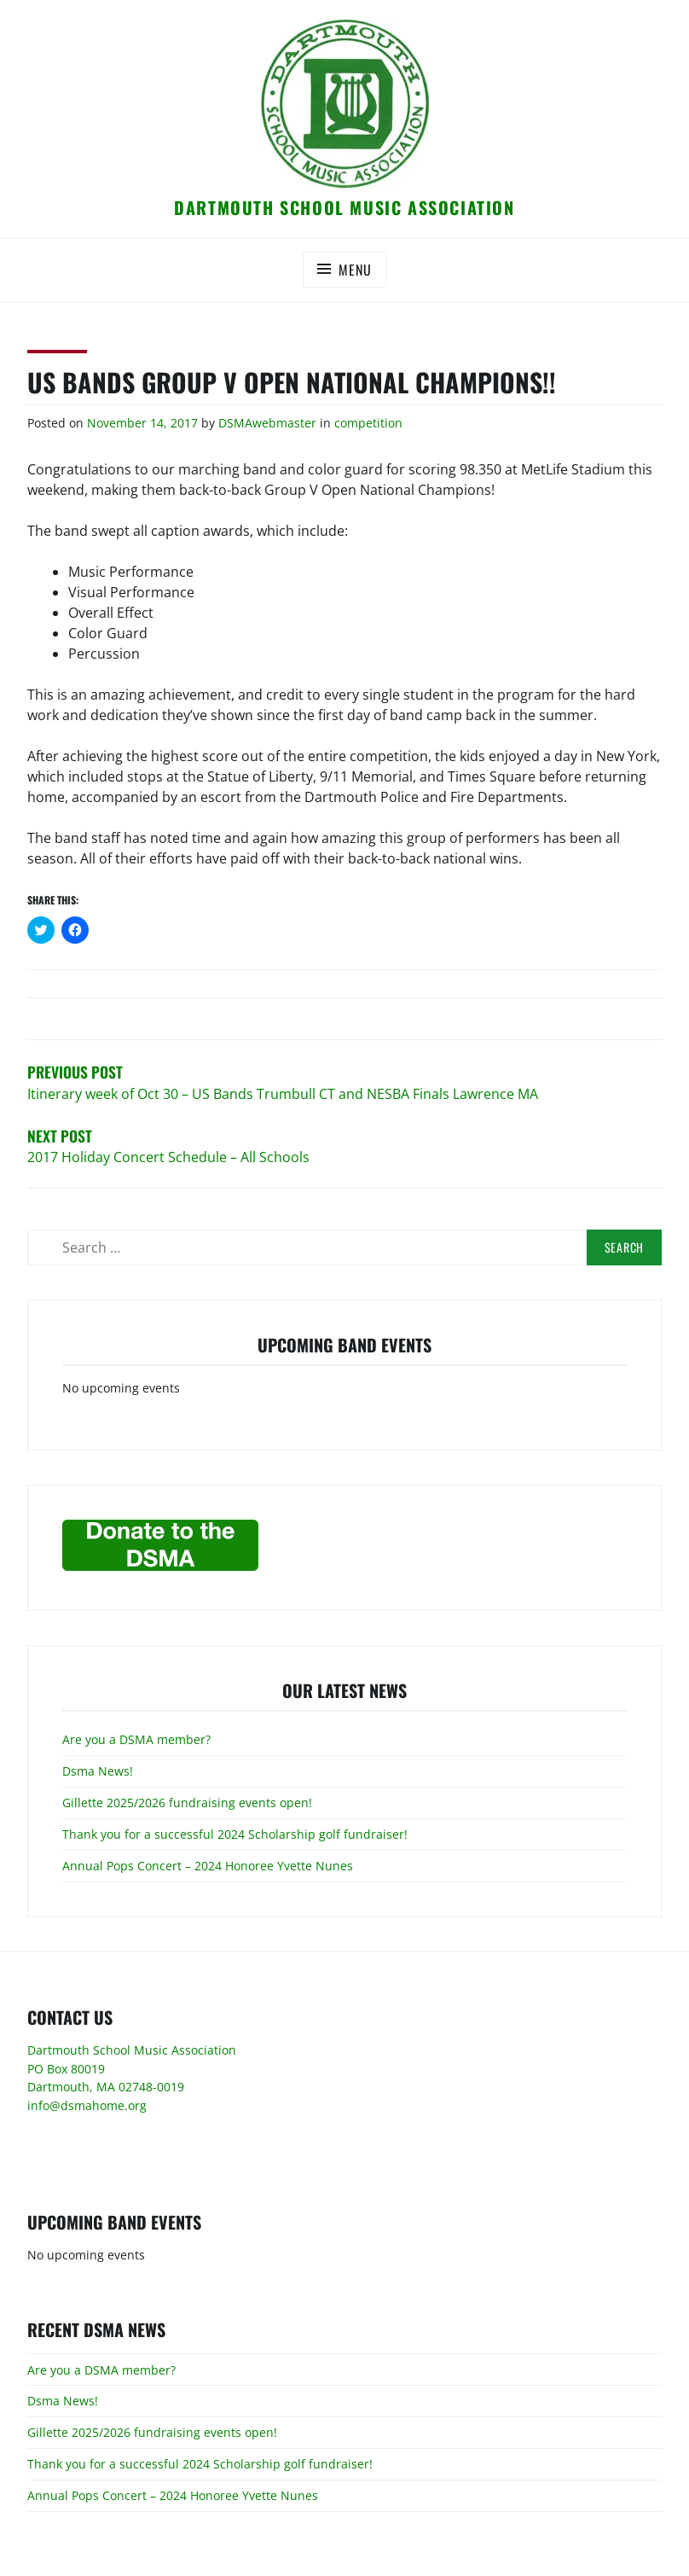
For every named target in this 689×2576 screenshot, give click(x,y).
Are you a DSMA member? (136, 1739)
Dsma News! (97, 1771)
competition (368, 423)
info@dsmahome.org (87, 2105)
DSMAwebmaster (267, 423)
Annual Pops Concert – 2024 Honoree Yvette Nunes (207, 1866)
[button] (344, 103)
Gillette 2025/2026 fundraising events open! (187, 1802)
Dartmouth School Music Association (344, 207)
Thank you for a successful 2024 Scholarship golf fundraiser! (235, 1834)
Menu (355, 269)
